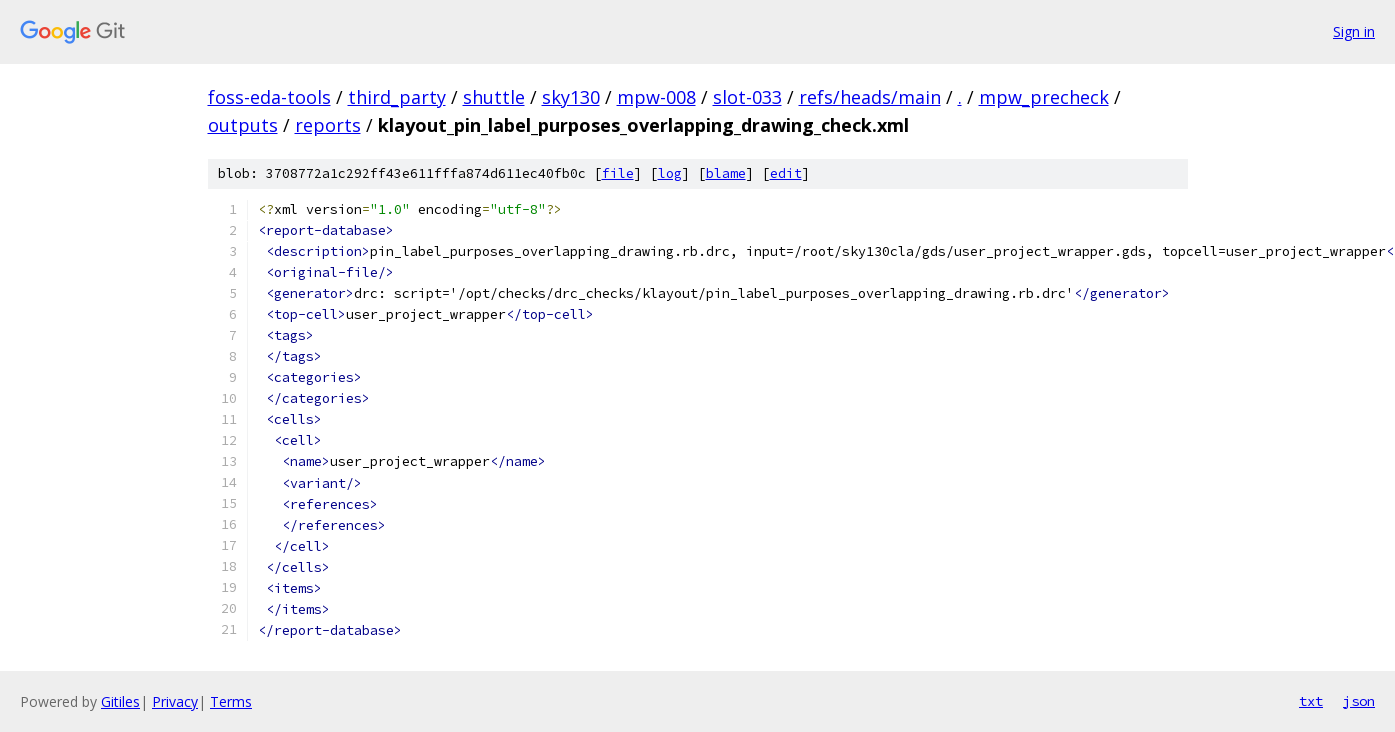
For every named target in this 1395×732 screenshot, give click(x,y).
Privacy (175, 701)
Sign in (1354, 31)
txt (1311, 701)
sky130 (571, 97)
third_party (397, 97)
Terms (231, 701)
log (670, 173)
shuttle (494, 97)
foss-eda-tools (269, 97)
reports (328, 125)
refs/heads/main (870, 97)
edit (786, 173)
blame (726, 173)
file (618, 173)
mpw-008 (656, 97)
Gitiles (120, 701)
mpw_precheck (1044, 97)
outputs (243, 125)
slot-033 (747, 97)
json (1359, 701)
